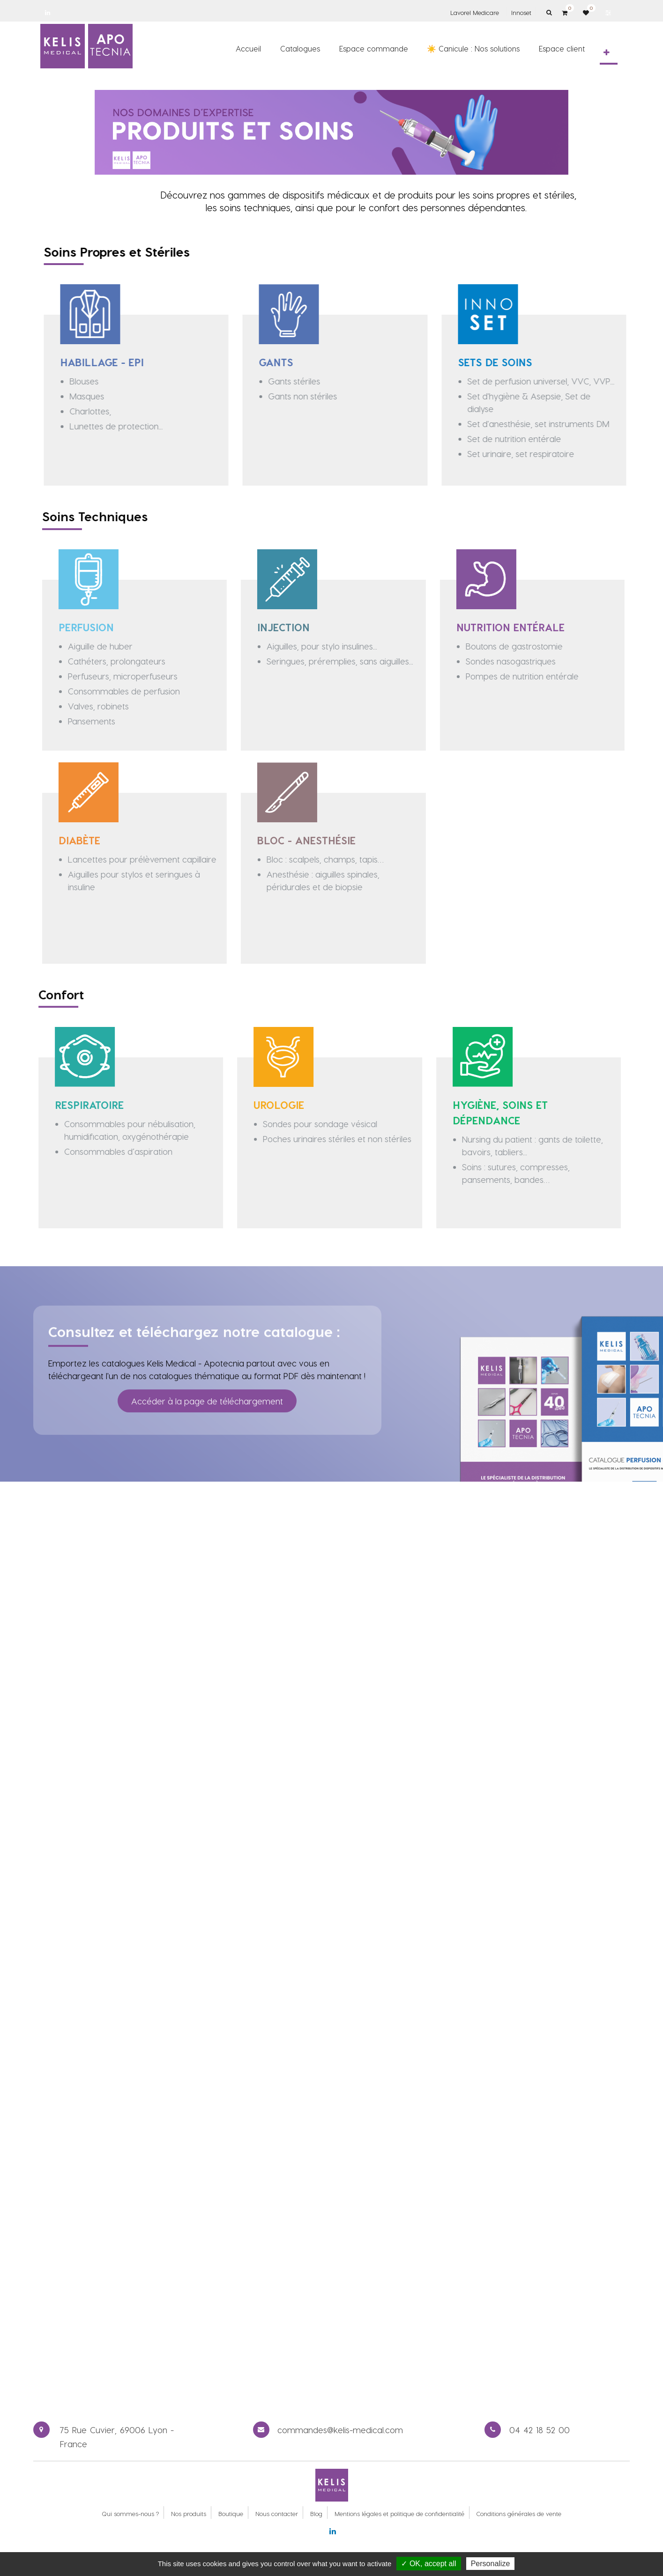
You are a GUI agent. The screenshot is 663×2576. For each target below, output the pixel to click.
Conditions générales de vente (519, 2513)
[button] (607, 52)
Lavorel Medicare (474, 12)
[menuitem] (249, 48)
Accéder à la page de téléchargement (207, 1386)
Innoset (521, 12)
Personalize (490, 2564)
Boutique (230, 2513)
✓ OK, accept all (428, 2564)
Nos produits (188, 2513)
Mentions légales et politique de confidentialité (399, 2513)
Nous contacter (276, 2513)
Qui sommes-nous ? (130, 2513)
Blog (316, 2513)
